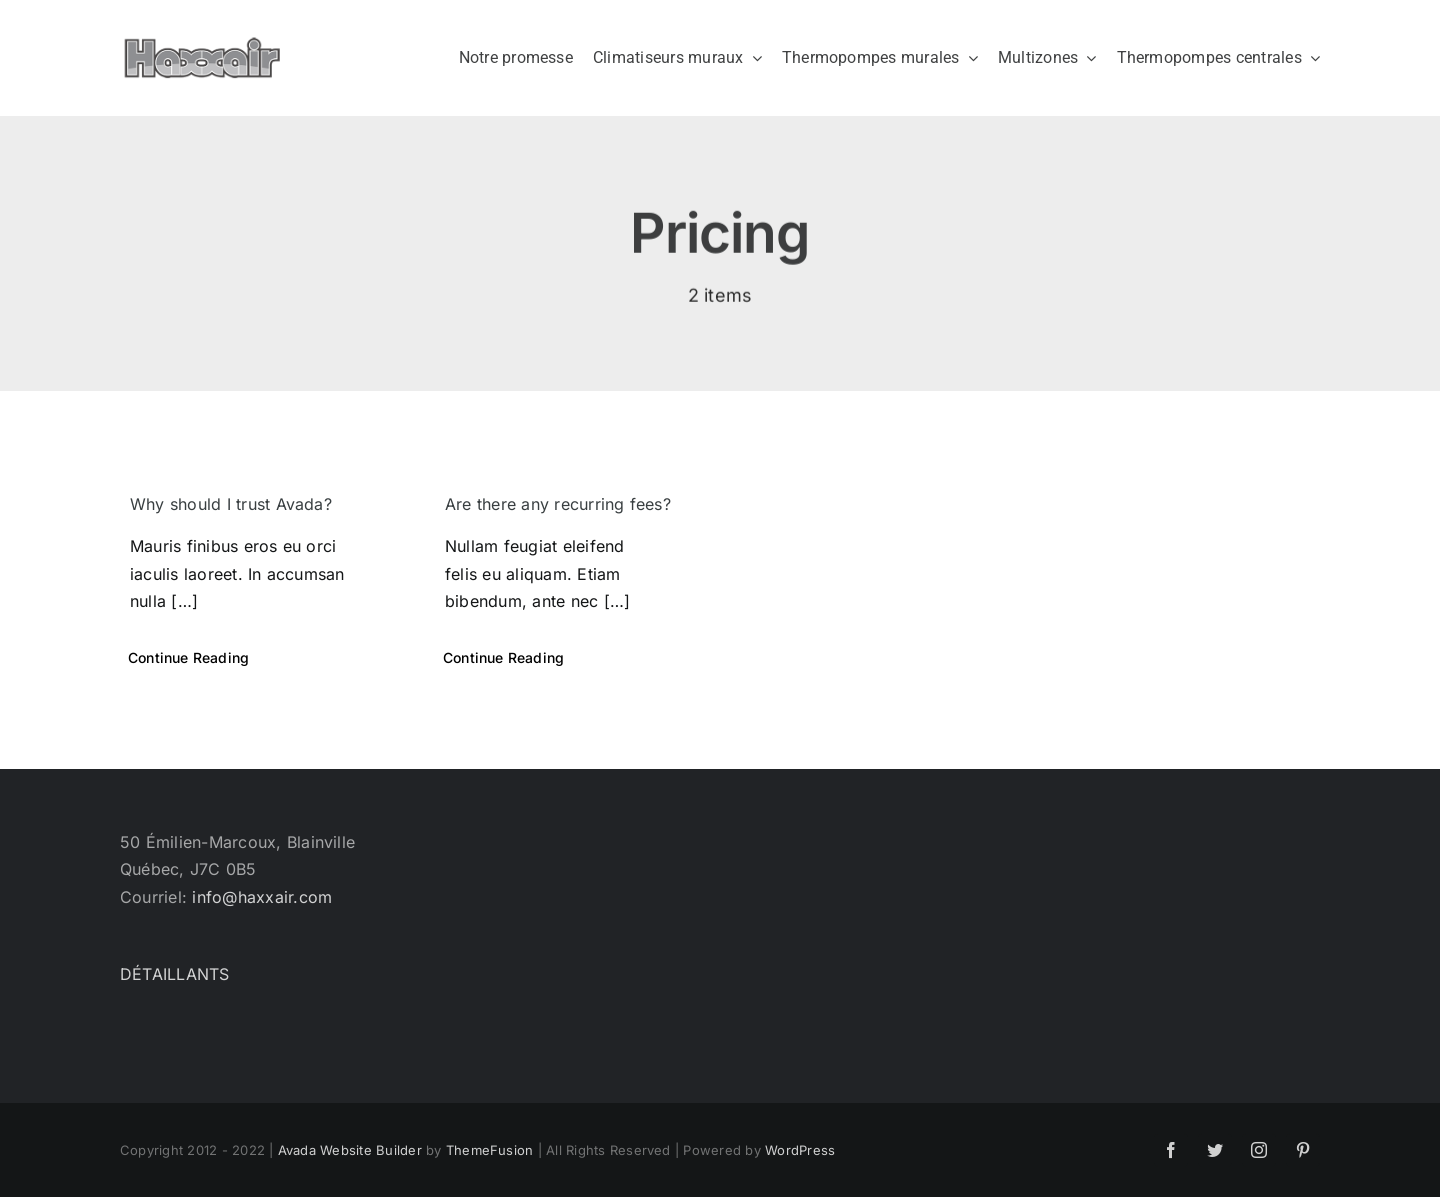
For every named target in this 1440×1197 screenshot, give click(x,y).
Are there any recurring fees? (558, 504)
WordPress (800, 1150)
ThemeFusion (490, 1150)
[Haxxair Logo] (202, 45)
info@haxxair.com (262, 897)
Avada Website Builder (350, 1150)
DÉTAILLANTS (175, 974)
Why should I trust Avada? (231, 504)
